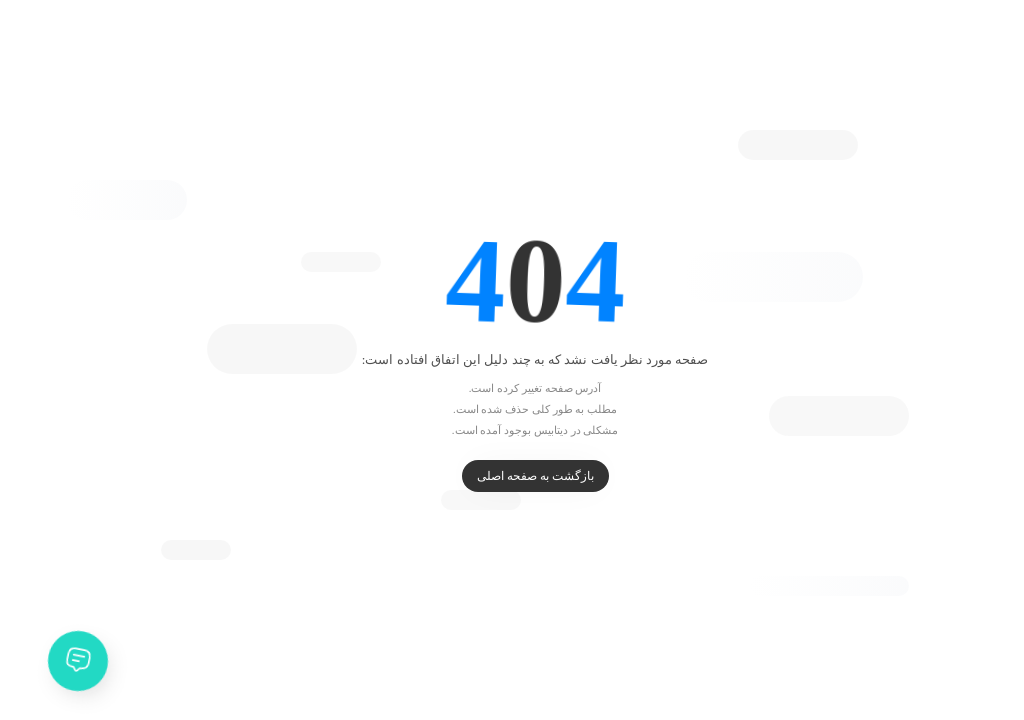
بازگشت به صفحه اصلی (512, 476)
